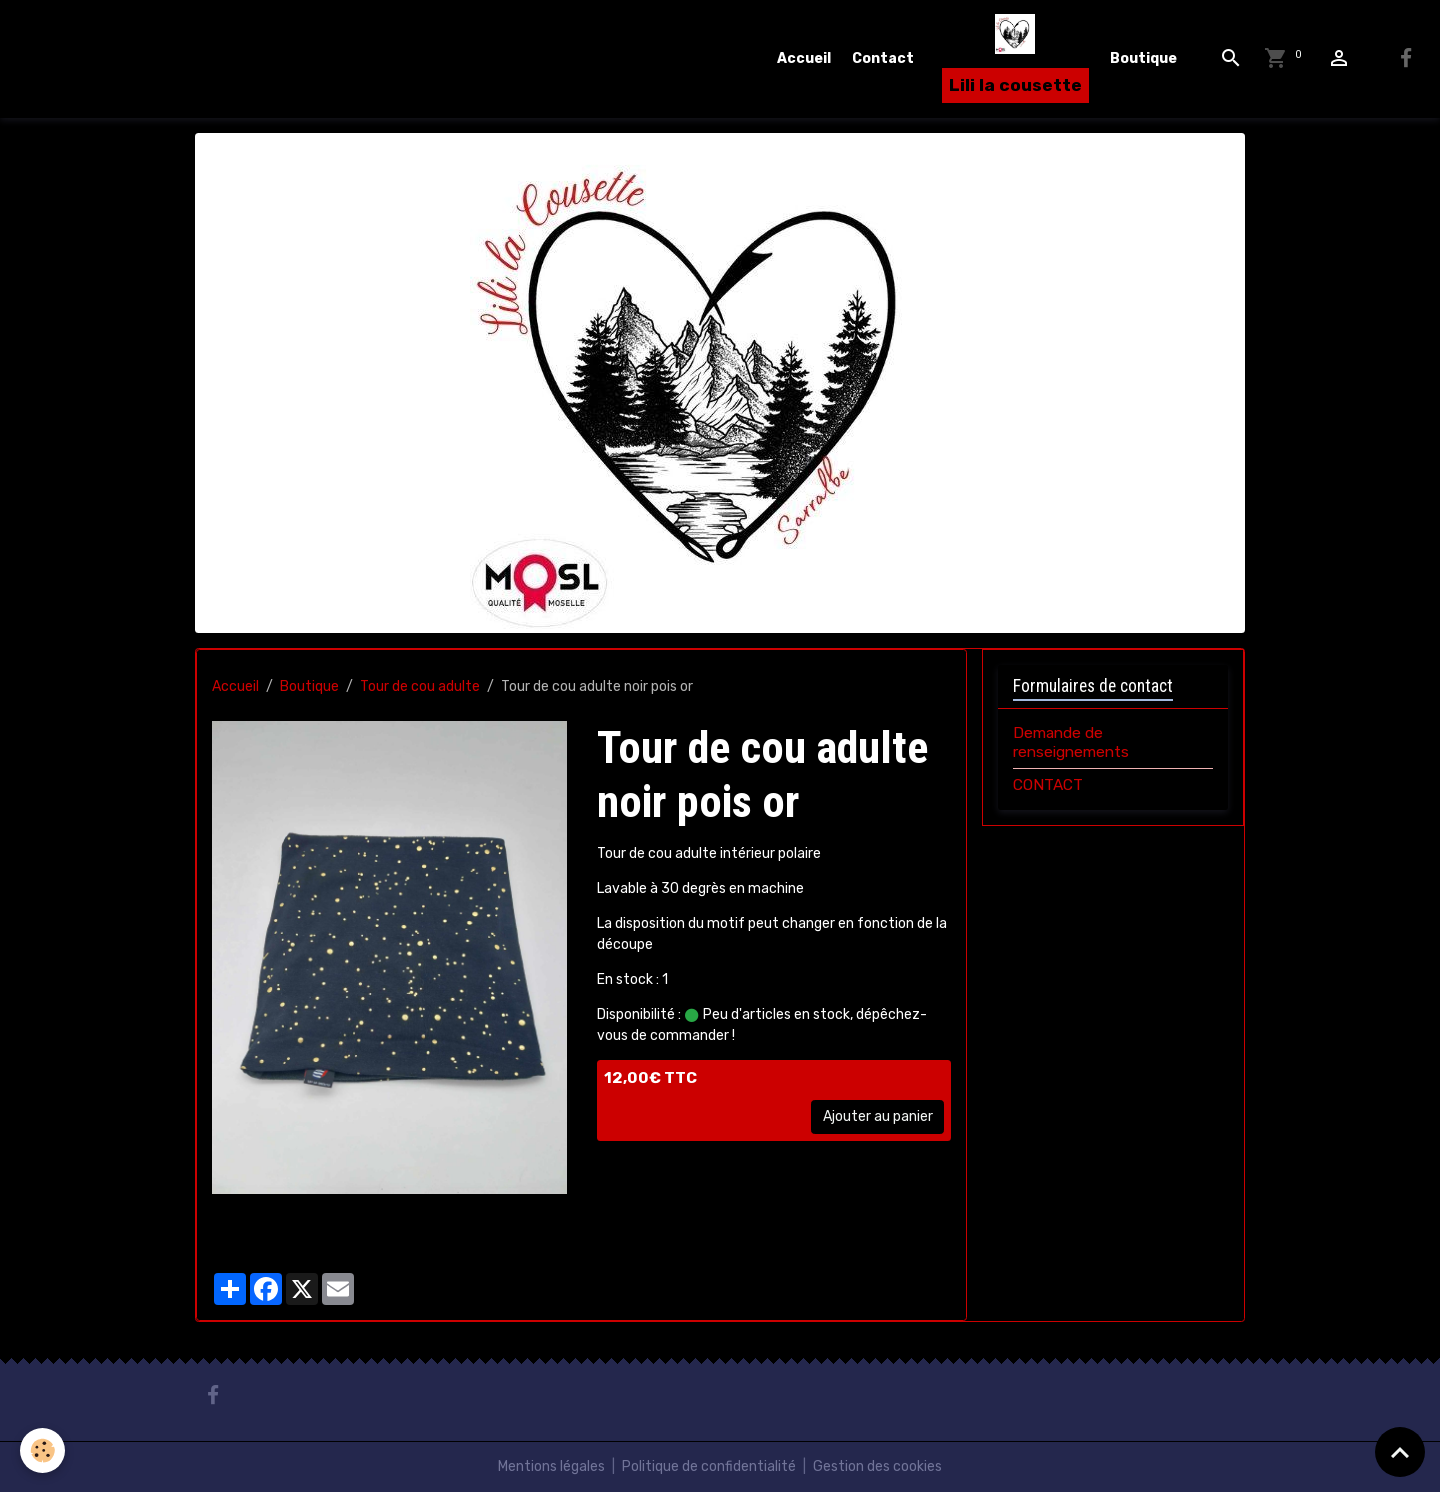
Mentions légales (551, 1466)
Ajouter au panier (878, 1116)
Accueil (804, 58)
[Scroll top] (1400, 1452)
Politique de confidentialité (709, 1466)
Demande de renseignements (1071, 742)
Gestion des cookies (877, 1466)
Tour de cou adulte (420, 686)
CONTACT (1048, 785)
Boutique (1143, 58)
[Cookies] (42, 1450)
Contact (883, 58)
